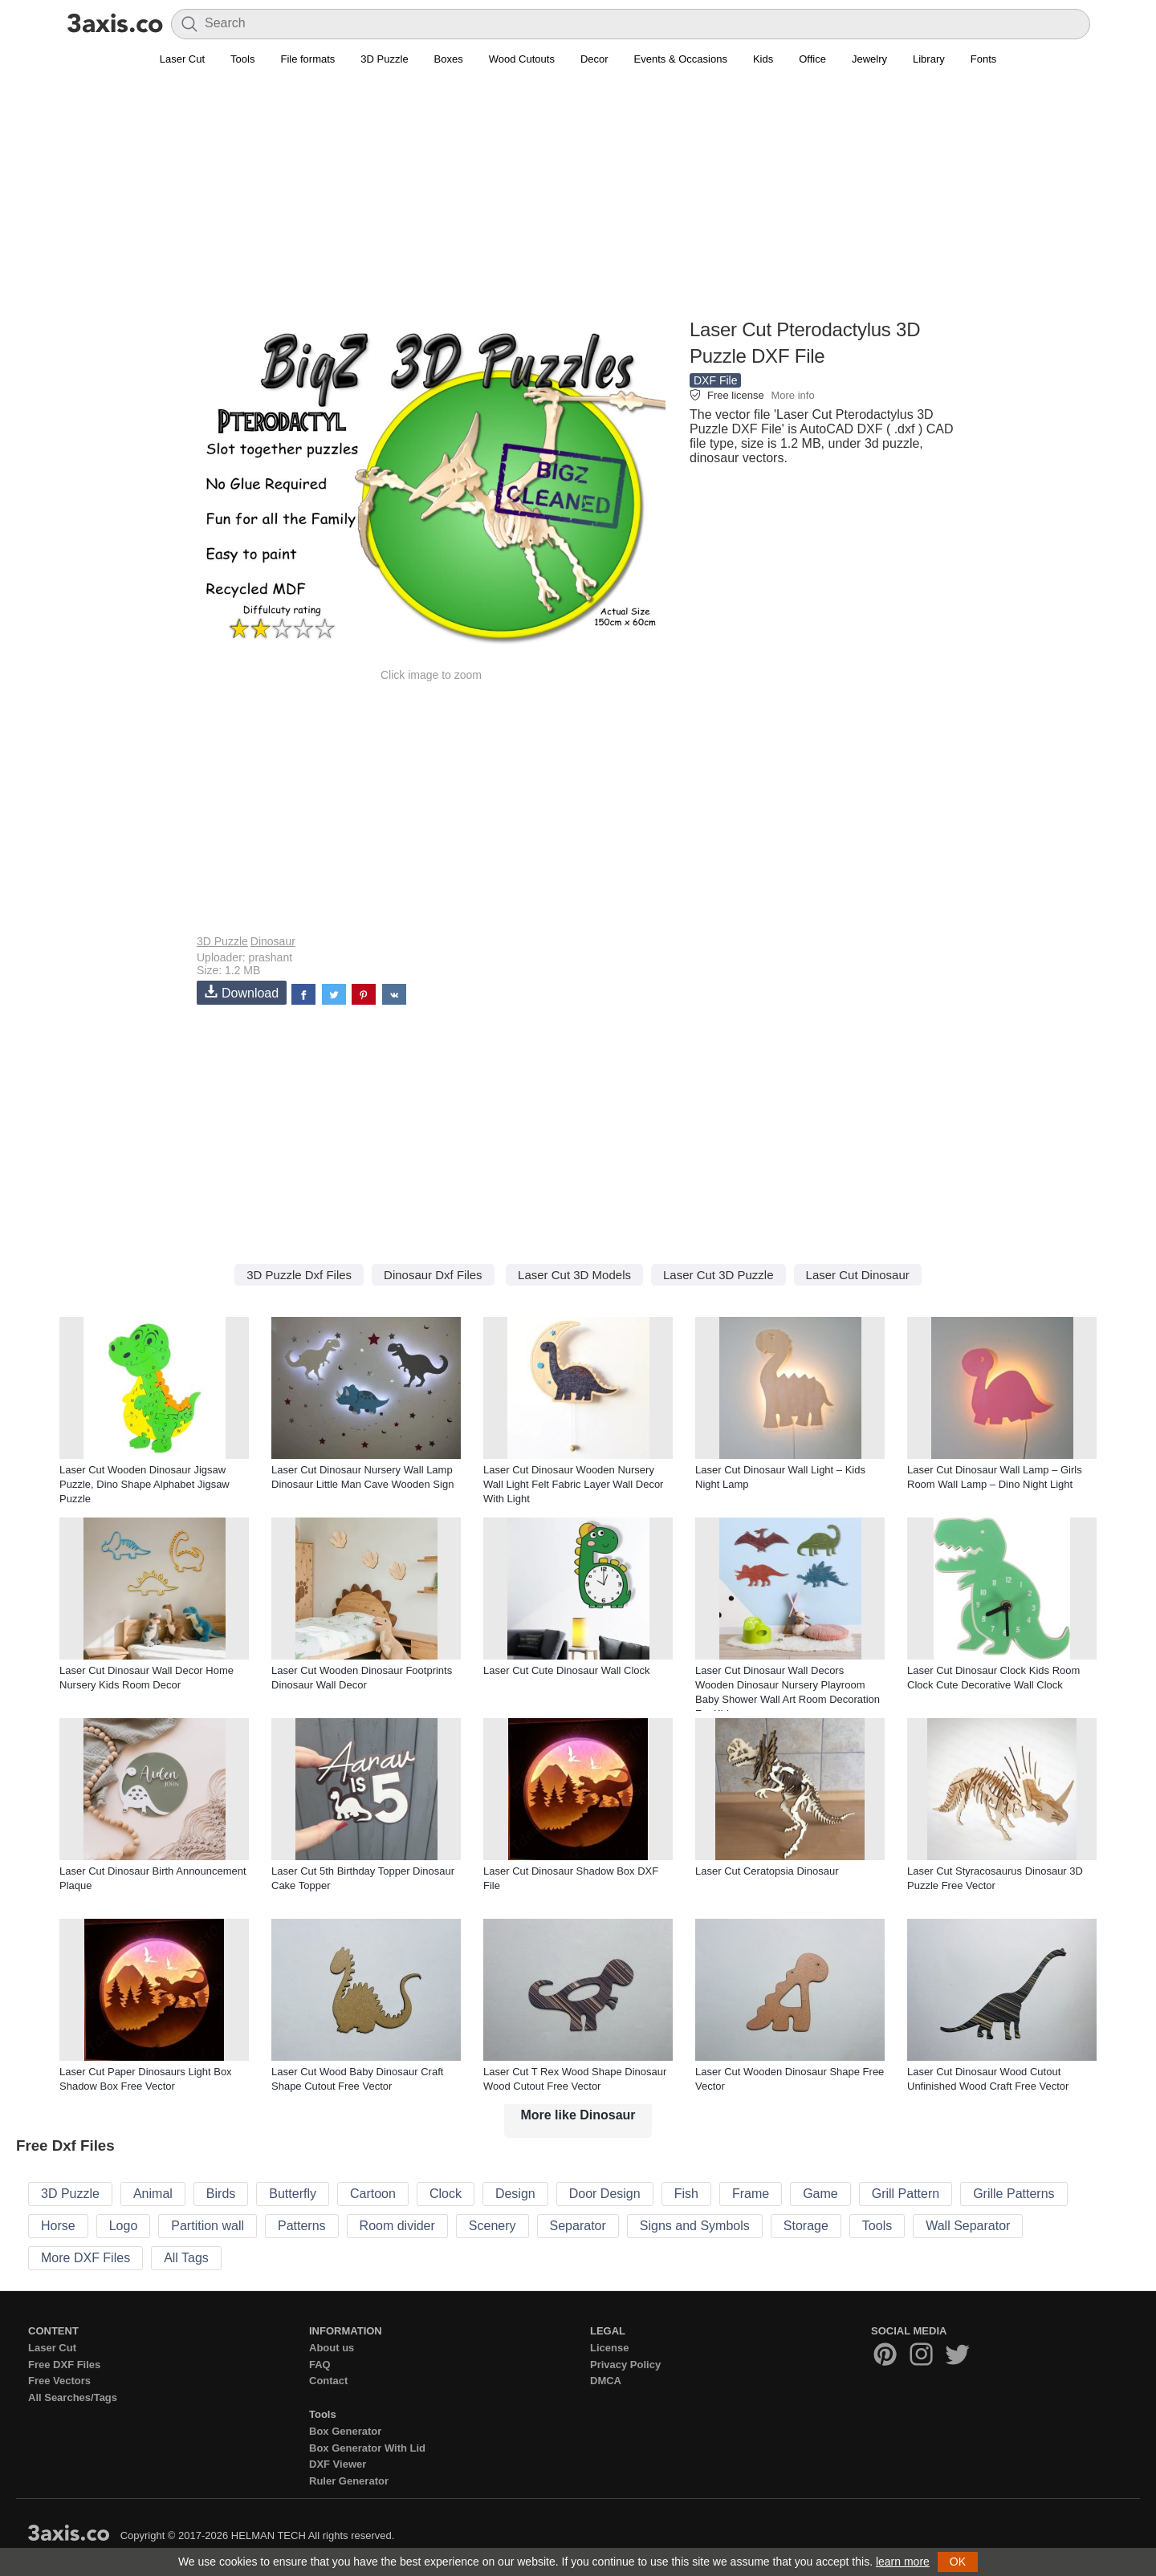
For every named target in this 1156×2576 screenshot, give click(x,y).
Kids (763, 59)
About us (331, 2348)
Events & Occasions (680, 59)
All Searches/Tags (72, 2397)
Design (515, 2193)
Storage (806, 2226)
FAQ (320, 2365)
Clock (445, 2193)
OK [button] (958, 2561)
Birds (220, 2193)
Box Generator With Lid (367, 2448)
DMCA (605, 2381)
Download (242, 992)
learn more (903, 2561)
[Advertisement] (578, 201)
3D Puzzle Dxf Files (299, 1275)
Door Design (605, 2193)
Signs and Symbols (695, 2226)
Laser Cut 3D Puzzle (718, 1275)
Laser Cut (182, 59)
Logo (123, 2226)
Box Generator (345, 2431)
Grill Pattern (905, 2193)
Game (820, 2193)
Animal (153, 2193)
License (609, 2348)
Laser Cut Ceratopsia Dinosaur (766, 1871)
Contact (328, 2381)
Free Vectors (59, 2381)
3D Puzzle (384, 59)
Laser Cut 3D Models (574, 1275)
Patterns (302, 2226)
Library (929, 59)
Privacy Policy (625, 2365)
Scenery (492, 2226)
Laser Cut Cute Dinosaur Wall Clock (566, 1670)
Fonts (984, 59)
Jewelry (869, 59)
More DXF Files (85, 2258)
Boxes (448, 59)
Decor (594, 59)
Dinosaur (272, 941)
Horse (58, 2226)
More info (792, 395)
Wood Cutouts (522, 59)
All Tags (186, 2258)
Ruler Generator (349, 2481)
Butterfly (292, 2193)
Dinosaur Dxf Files (433, 1275)
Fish (686, 2193)
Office (812, 59)
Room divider (397, 2226)
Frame (750, 2193)
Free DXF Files (64, 2365)
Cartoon (373, 2193)
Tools (242, 59)
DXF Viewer (337, 2464)
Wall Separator (968, 2226)
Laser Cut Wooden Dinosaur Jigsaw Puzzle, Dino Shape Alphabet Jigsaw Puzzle (144, 1484)
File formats (307, 59)
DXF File (715, 380)
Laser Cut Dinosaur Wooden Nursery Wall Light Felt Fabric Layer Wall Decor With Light (573, 1484)
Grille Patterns (1013, 2193)
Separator (578, 2226)
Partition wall (207, 2226)
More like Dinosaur (577, 2115)
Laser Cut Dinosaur (858, 1275)
